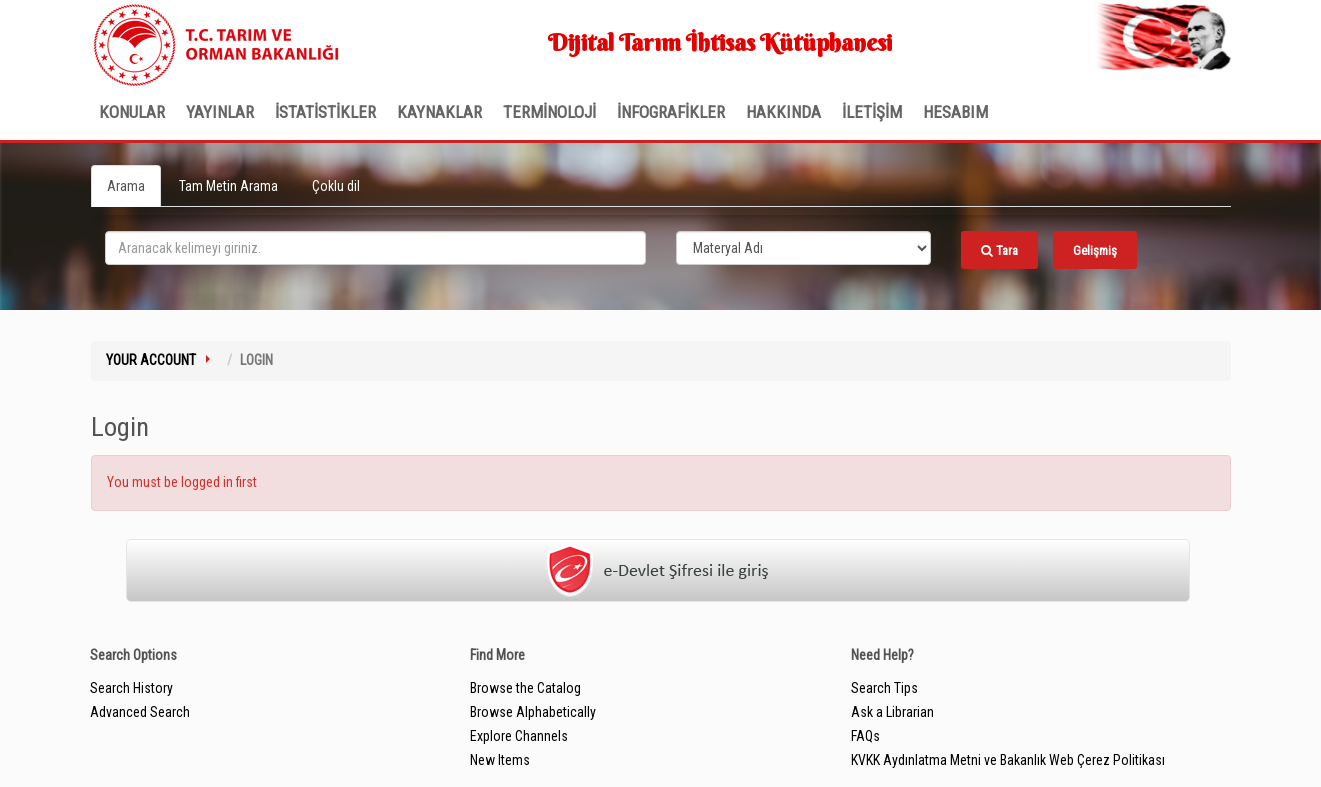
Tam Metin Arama (228, 186)
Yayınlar (220, 112)
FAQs (865, 736)
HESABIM (955, 112)
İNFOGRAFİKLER (671, 112)
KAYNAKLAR (439, 112)
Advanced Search (140, 712)
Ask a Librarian (892, 712)
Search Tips (884, 688)
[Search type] (804, 248)
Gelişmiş (1095, 250)
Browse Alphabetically (533, 712)
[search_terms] (375, 248)
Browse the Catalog (525, 688)
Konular (132, 112)
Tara (999, 250)
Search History (131, 688)
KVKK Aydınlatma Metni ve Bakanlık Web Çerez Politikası (1008, 760)
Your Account (151, 360)
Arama (126, 186)
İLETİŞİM (872, 112)
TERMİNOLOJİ (549, 112)
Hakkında (783, 112)
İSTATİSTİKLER (325, 112)
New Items (500, 760)
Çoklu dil (336, 186)
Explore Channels (519, 736)
